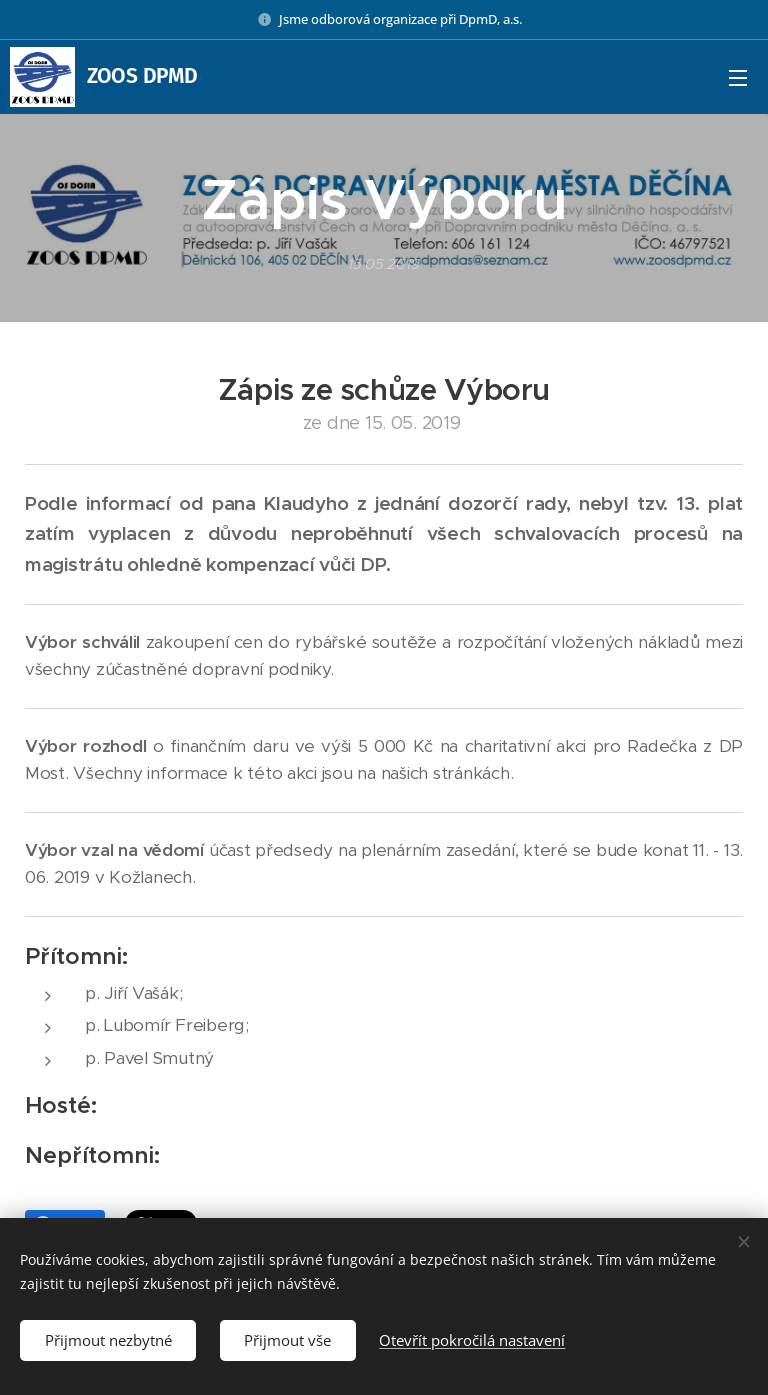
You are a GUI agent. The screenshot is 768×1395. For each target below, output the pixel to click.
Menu (738, 78)
